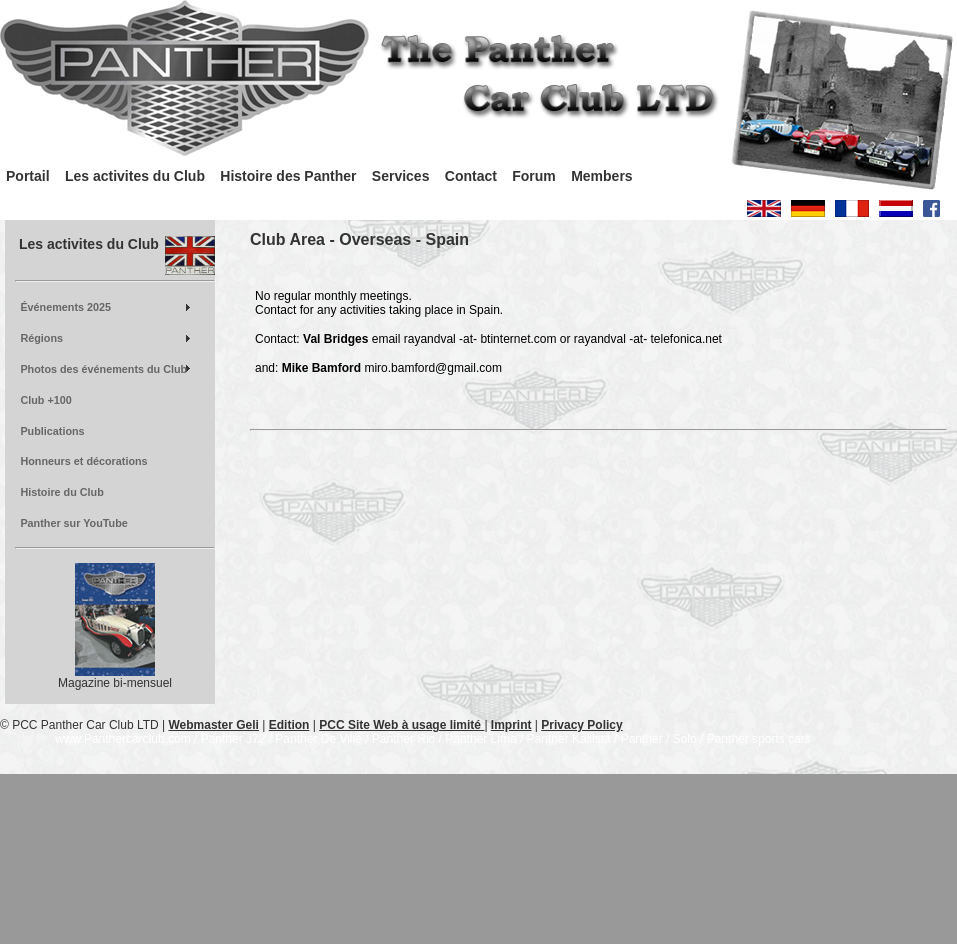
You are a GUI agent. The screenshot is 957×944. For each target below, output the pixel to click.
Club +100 (45, 400)
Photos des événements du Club (103, 369)
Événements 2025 (65, 307)
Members (601, 176)
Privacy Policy (581, 725)
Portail (28, 176)
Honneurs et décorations (83, 461)
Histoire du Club (61, 492)
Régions (41, 338)
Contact (471, 176)
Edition (289, 725)
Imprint (511, 725)
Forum (534, 176)
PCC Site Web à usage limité (401, 725)
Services (401, 176)
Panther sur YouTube (73, 523)
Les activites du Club (135, 176)
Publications (52, 431)
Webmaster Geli (213, 725)
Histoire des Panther (288, 176)
